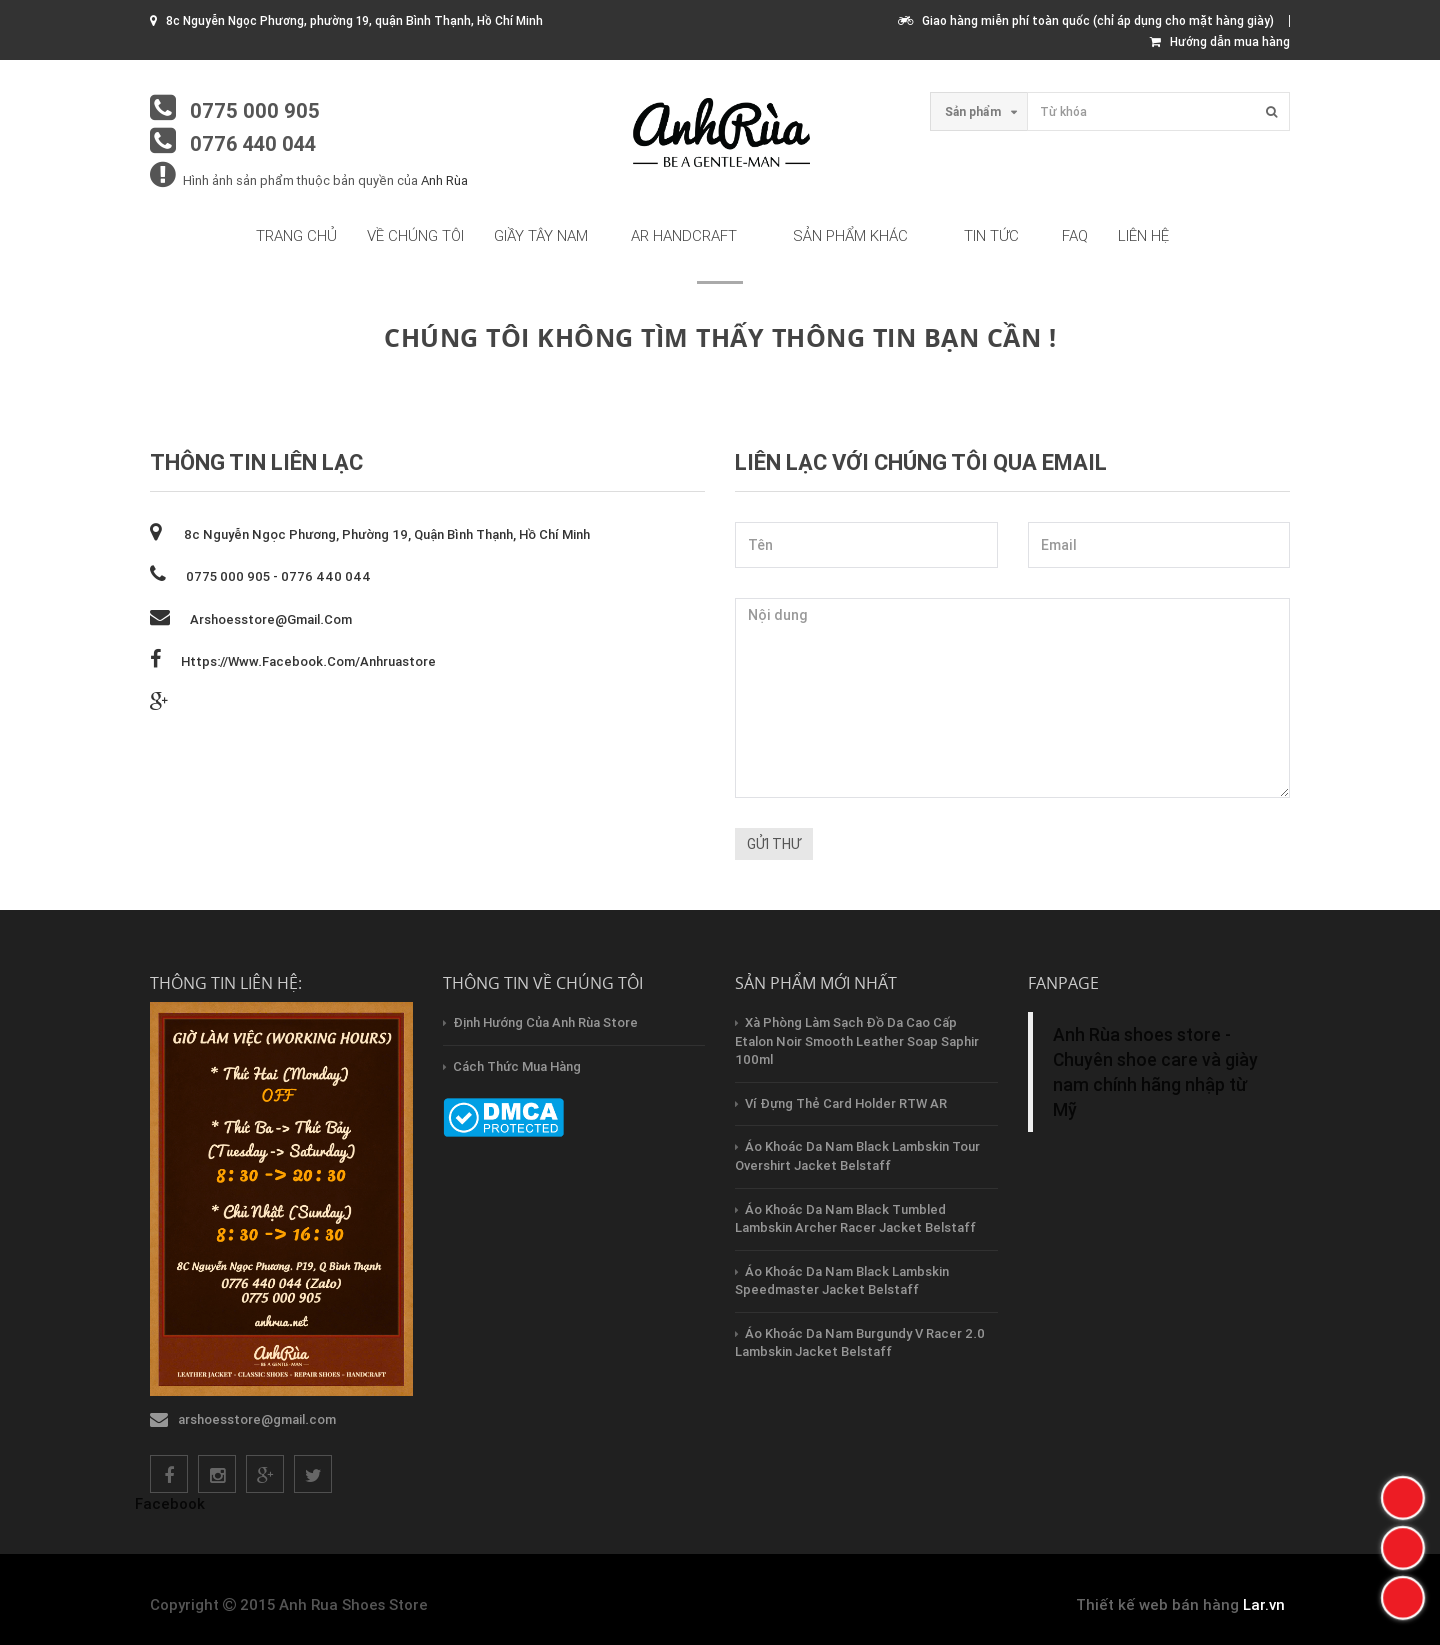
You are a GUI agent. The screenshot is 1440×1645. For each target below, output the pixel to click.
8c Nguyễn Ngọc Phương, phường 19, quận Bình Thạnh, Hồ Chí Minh (385, 534)
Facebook (170, 1503)
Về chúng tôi (415, 235)
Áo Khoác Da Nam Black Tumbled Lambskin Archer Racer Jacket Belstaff (855, 1219)
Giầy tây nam (541, 235)
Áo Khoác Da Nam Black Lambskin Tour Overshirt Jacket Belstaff (857, 1156)
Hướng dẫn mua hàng (1220, 41)
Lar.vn (1264, 1604)
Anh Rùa (444, 180)
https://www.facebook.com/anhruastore (308, 661)
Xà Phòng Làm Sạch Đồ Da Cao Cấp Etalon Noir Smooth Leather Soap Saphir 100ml (857, 1041)
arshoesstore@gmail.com (271, 619)
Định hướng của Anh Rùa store (545, 1022)
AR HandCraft (684, 235)
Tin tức (991, 235)
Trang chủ (296, 235)
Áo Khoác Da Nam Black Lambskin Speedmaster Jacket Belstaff (842, 1281)
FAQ (1075, 235)
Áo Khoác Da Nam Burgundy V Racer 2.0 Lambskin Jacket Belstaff (860, 1343)
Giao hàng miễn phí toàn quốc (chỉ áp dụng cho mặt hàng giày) (1086, 20)
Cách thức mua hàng (517, 1066)
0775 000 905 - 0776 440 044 (278, 576)
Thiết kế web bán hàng (1157, 1604)
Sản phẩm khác (850, 235)
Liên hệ (1143, 235)
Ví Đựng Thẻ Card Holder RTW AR (846, 1103)
